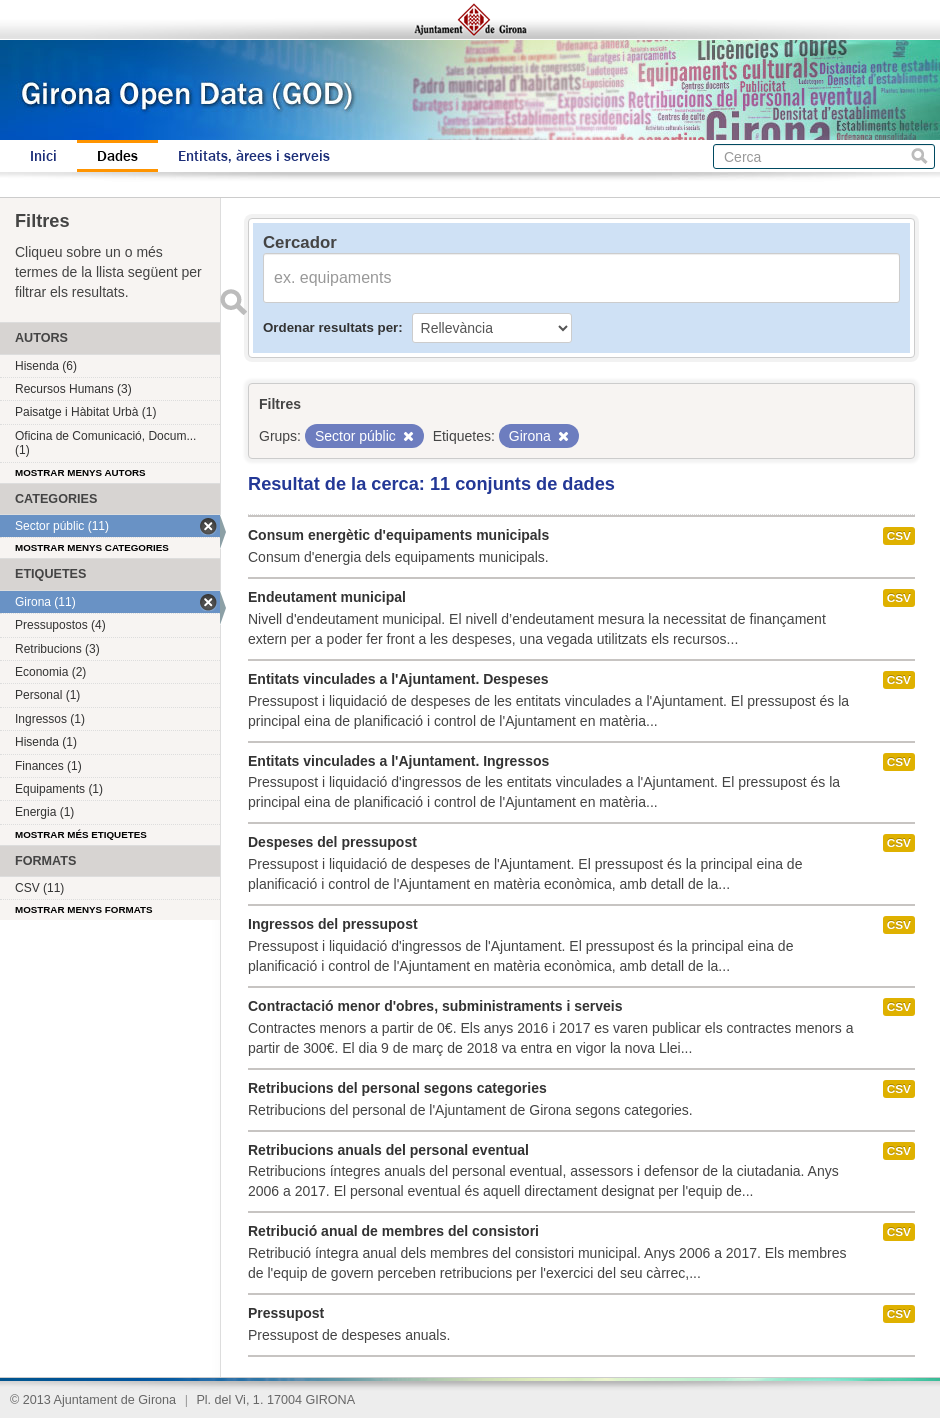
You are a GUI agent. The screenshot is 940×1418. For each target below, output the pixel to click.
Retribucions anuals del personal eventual (388, 1150)
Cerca (919, 156)
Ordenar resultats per (330, 327)
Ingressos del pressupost (333, 924)
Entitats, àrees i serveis (254, 156)
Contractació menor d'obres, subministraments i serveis (435, 1006)
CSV (899, 536)
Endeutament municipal (327, 597)
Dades (117, 156)
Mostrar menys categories (92, 547)
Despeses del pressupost (332, 842)
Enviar (233, 302)
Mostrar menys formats (84, 909)
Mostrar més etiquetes (81, 834)
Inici (43, 156)
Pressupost (286, 1313)
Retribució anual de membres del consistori (393, 1231)
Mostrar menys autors (80, 472)
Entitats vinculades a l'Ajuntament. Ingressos (398, 761)
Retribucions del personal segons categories (397, 1088)
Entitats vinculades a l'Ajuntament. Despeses (398, 679)
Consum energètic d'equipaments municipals (398, 535)
